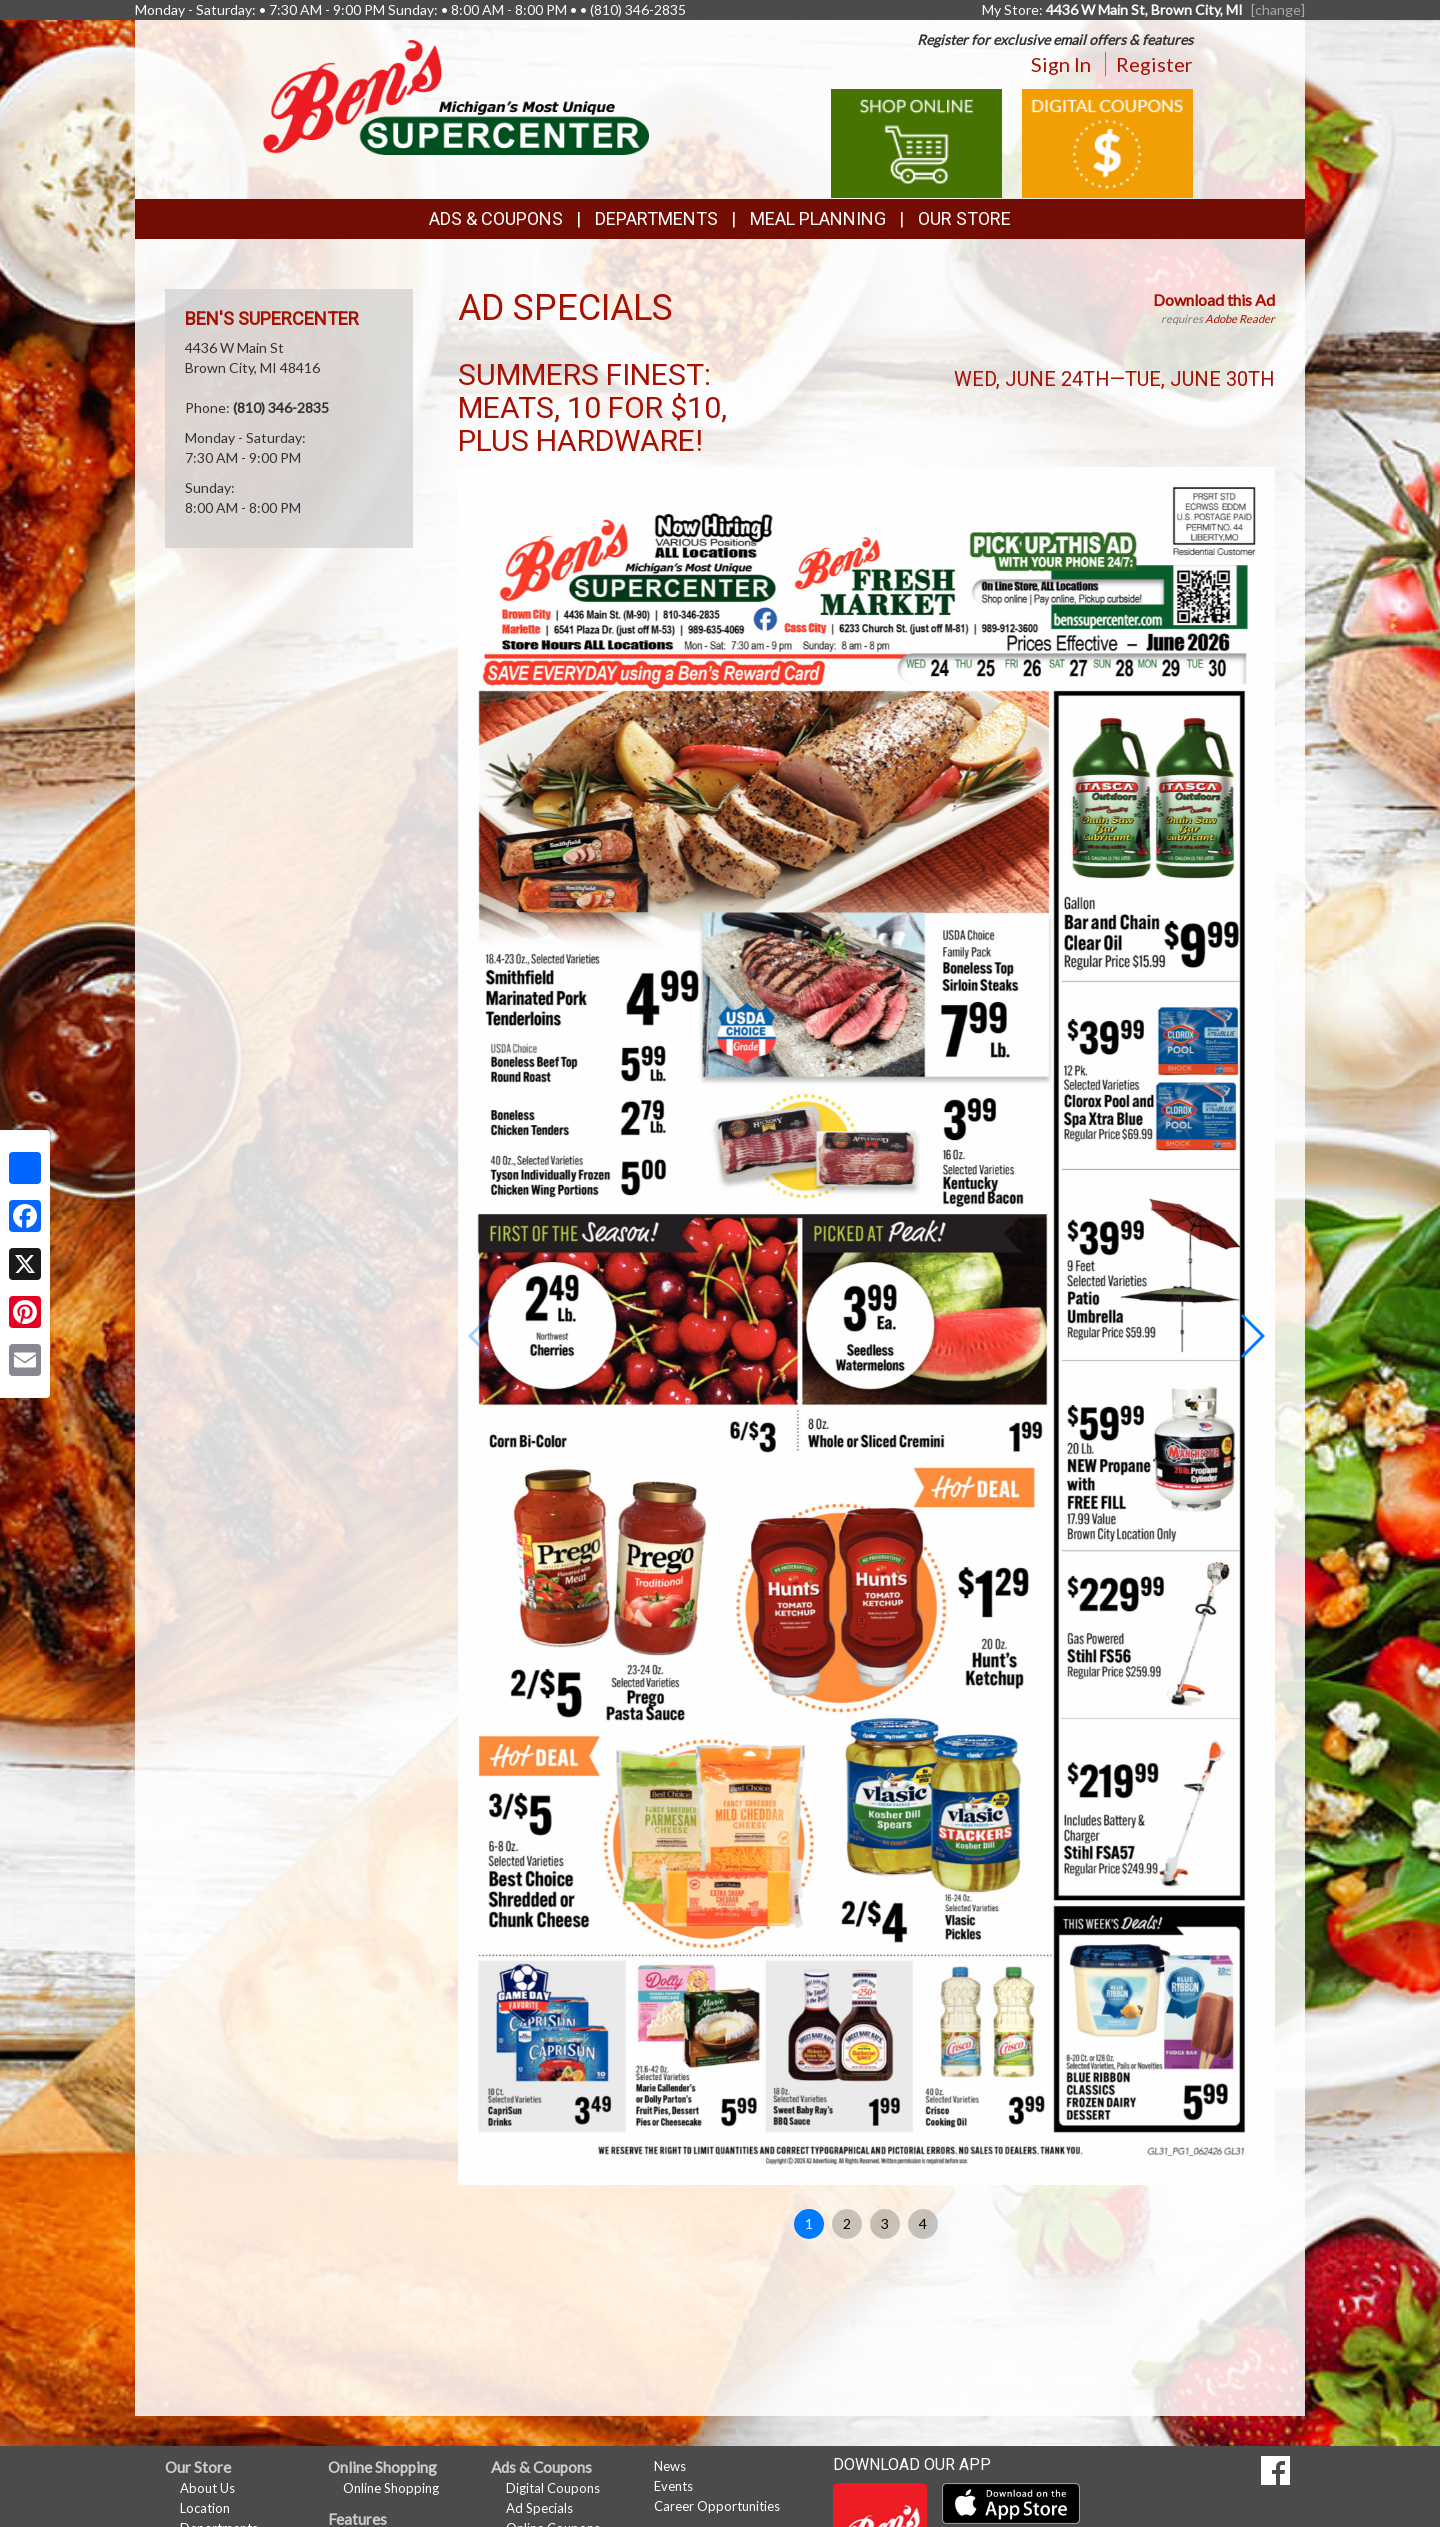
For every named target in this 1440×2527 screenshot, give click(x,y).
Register (1154, 64)
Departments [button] (656, 218)
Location (205, 2508)
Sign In (1061, 64)
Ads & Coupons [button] (496, 218)
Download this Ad (1214, 299)
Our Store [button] (964, 218)
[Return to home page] (456, 95)
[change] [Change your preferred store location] (1278, 9)
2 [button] (847, 2223)
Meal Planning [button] (818, 218)
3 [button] (885, 2223)
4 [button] (923, 2223)
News (670, 2466)
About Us (207, 2488)
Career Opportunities (717, 2506)
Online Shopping (391, 2488)
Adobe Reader (1240, 318)
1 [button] (809, 2223)
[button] (1251, 1336)
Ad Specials (539, 2508)
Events (673, 2486)
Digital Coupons (553, 2488)
